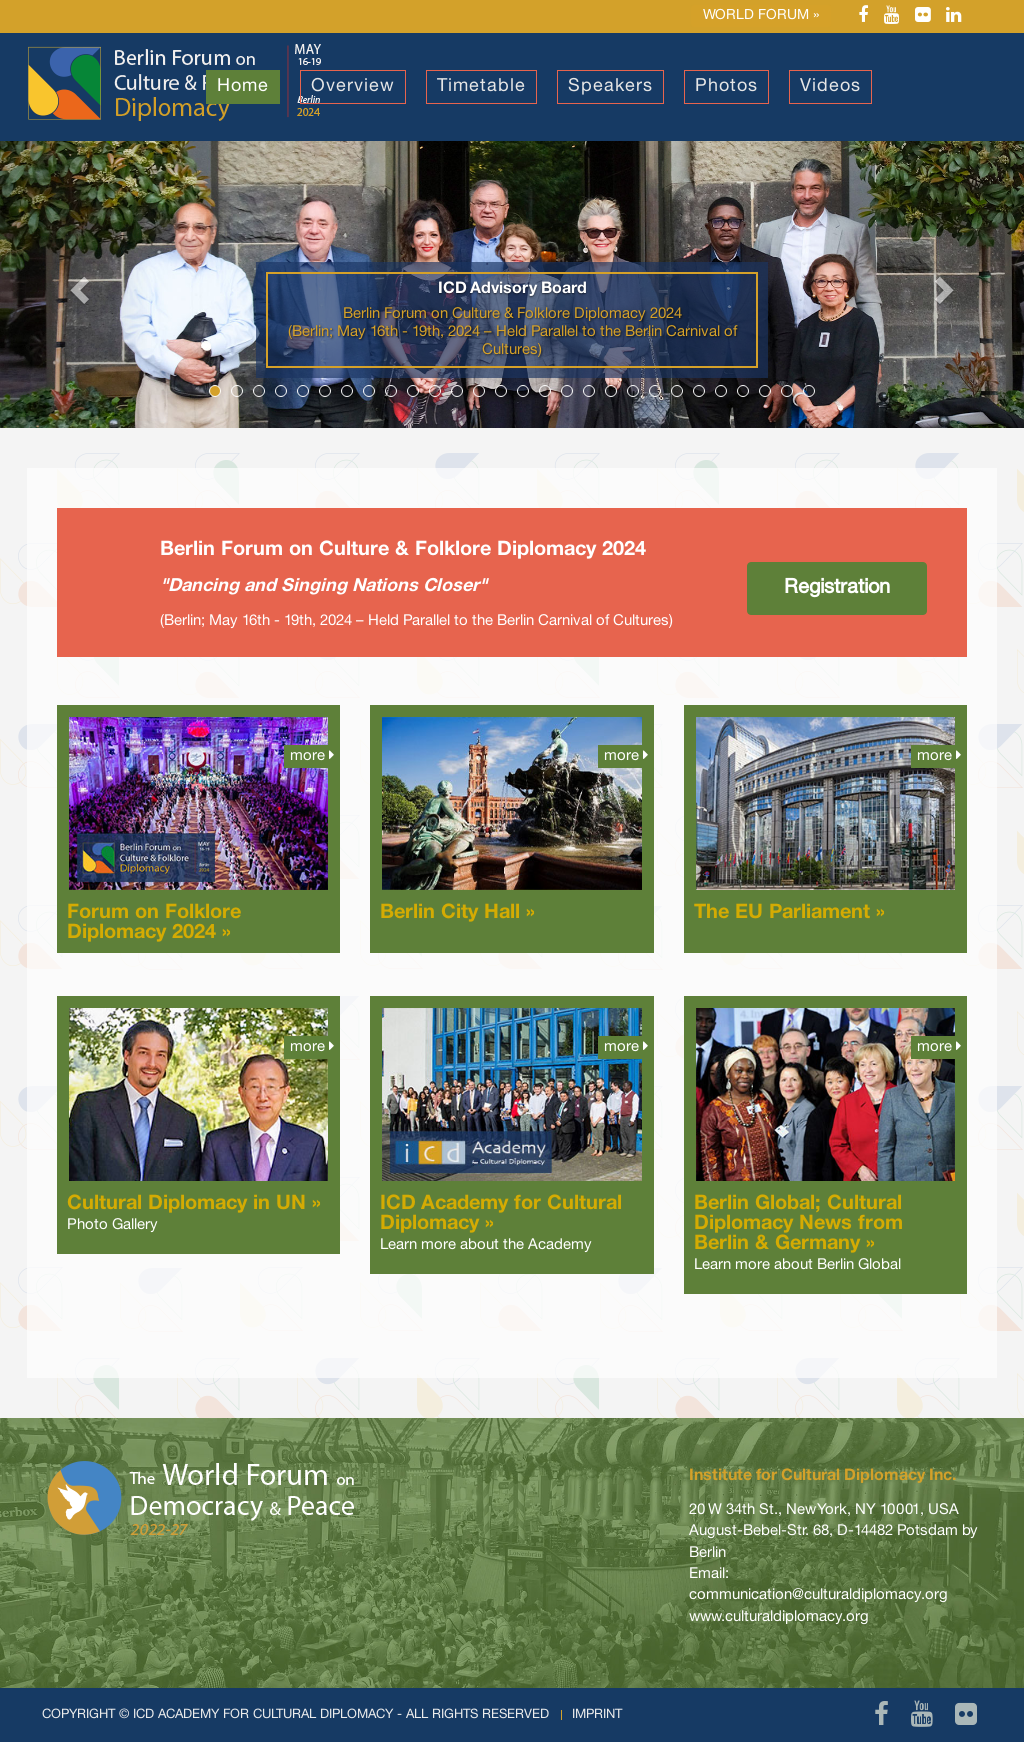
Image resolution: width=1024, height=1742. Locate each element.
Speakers (610, 86)
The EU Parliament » (789, 913)
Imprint (597, 1715)
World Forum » (761, 15)
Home (243, 86)
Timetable (481, 86)
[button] (77, 284)
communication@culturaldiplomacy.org (818, 1595)
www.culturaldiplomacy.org (779, 1617)
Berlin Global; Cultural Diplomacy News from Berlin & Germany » (798, 1224)
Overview (353, 86)
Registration (837, 588)
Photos (726, 86)
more (312, 755)
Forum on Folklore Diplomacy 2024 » (154, 923)
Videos (830, 86)
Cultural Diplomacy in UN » (194, 1204)
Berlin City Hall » (457, 913)
